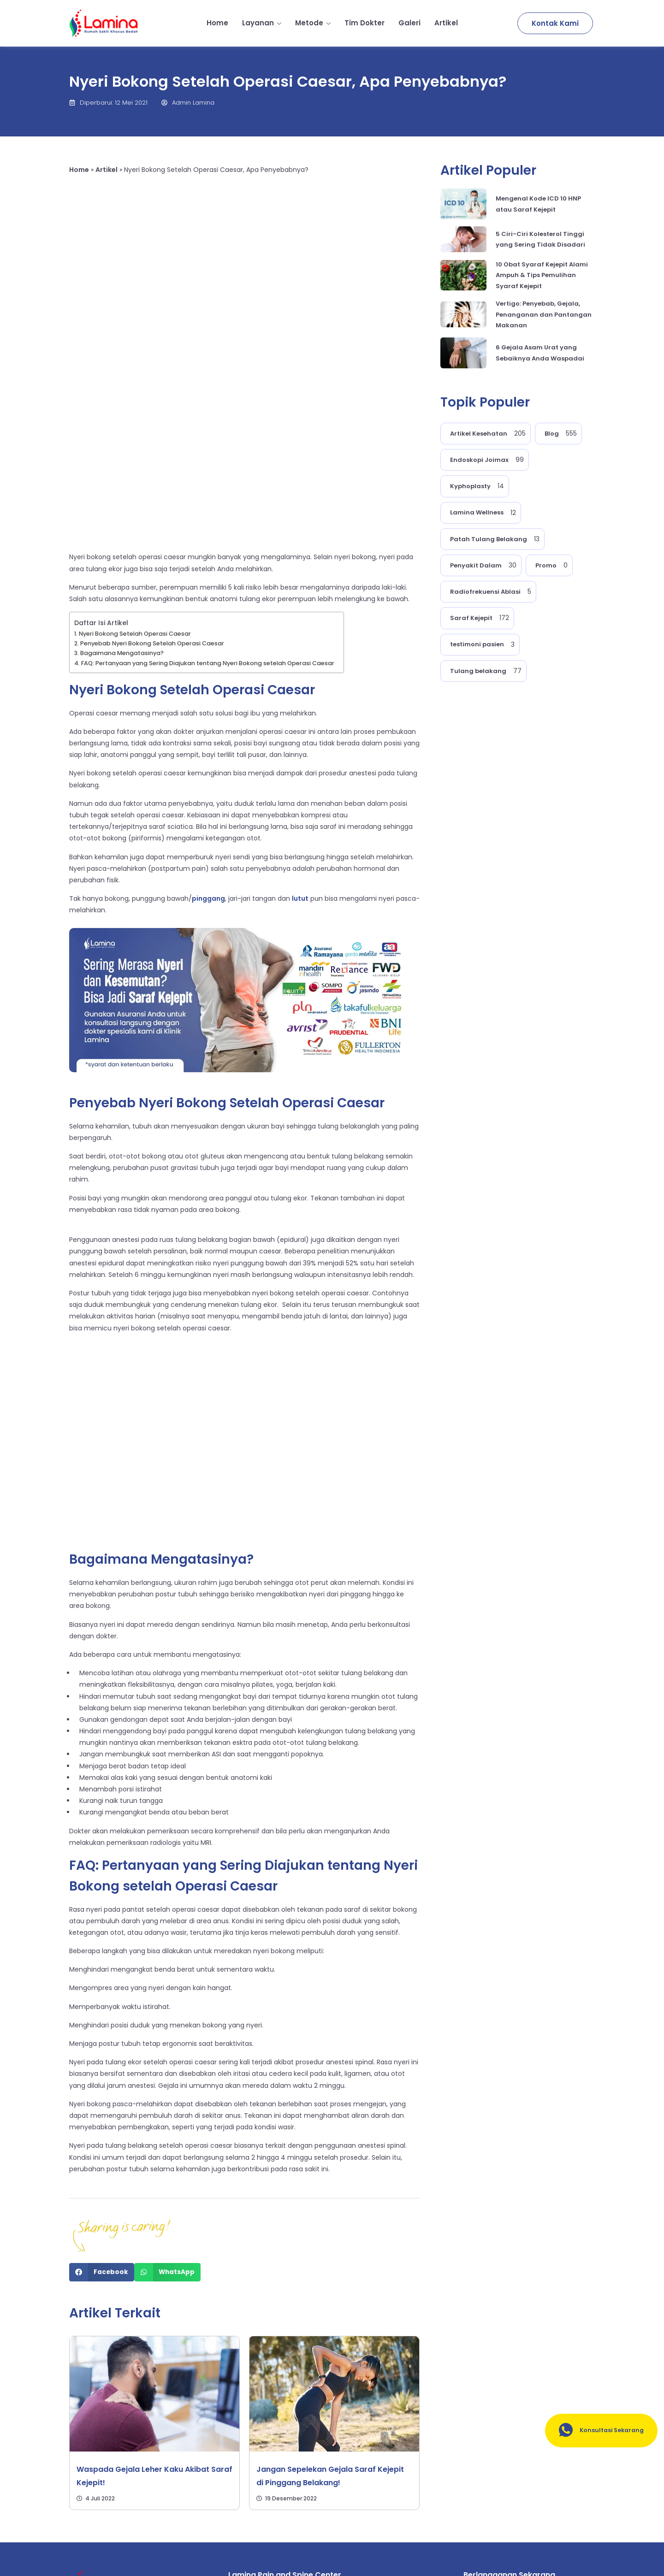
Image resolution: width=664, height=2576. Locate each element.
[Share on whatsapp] (167, 2105)
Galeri (409, 23)
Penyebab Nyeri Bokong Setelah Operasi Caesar (152, 476)
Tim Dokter (364, 23)
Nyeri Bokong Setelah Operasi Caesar (135, 466)
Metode (313, 23)
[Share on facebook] (101, 2105)
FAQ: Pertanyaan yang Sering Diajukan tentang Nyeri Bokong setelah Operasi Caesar (207, 496)
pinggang (208, 731)
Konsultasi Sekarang (595, 2430)
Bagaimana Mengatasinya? (122, 486)
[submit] (581, 2477)
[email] (515, 2477)
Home (217, 23)
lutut (300, 731)
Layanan (261, 23)
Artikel (446, 23)
